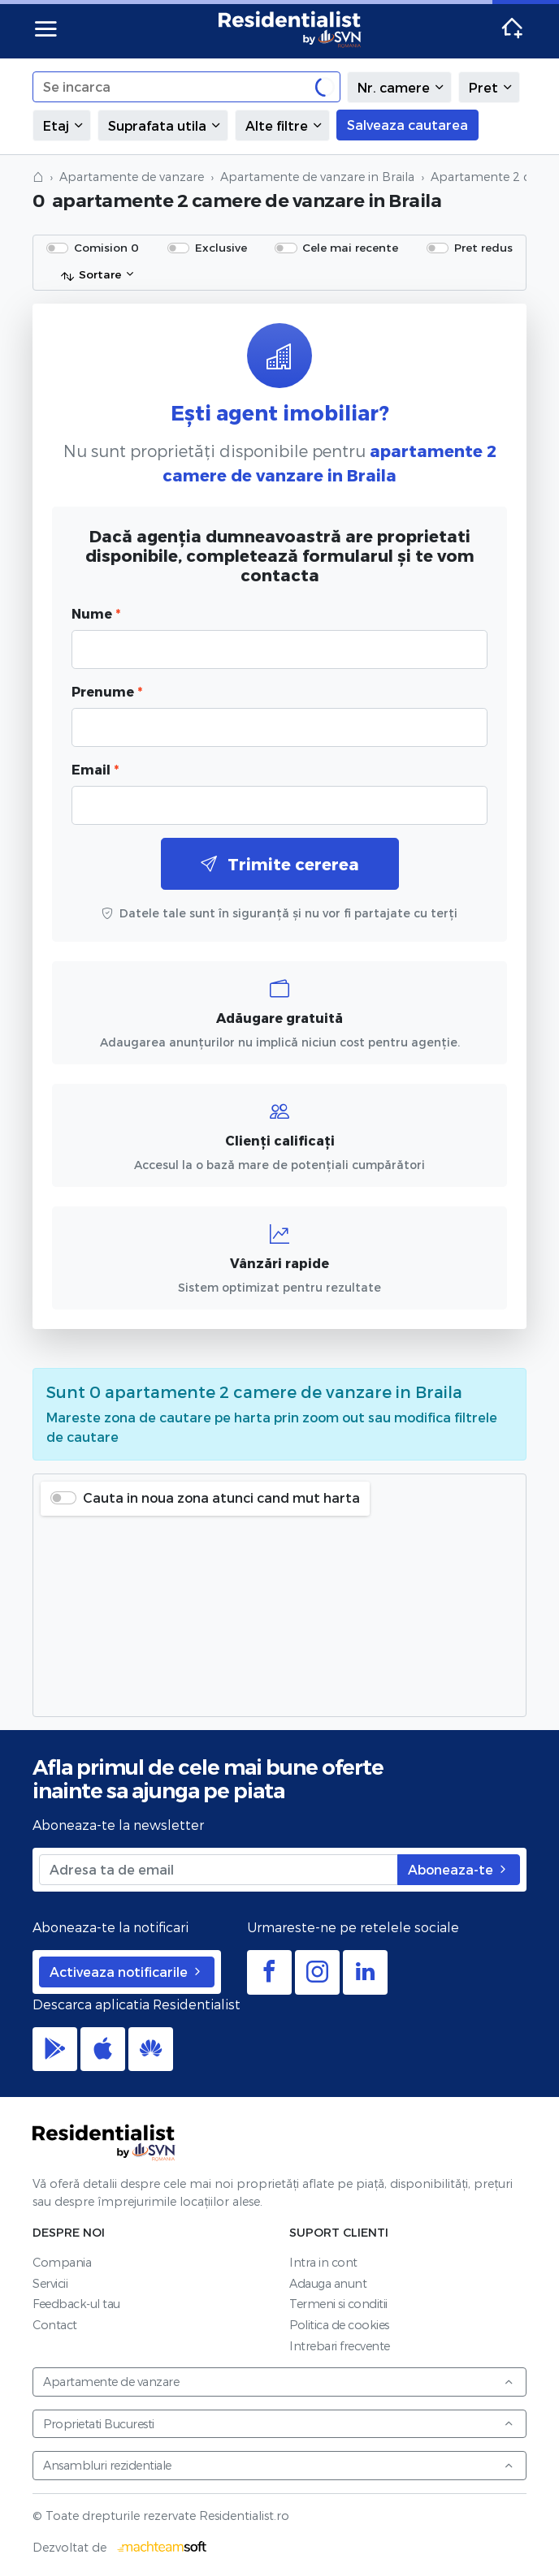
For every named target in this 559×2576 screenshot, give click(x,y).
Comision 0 (106, 247)
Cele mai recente (350, 247)
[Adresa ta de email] (218, 1869)
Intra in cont (323, 2262)
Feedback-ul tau (76, 2304)
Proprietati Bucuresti (278, 2424)
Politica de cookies (339, 2325)
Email (95, 769)
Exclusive (221, 247)
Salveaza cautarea (407, 124)
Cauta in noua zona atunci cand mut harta (221, 1497)
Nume (96, 613)
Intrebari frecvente (339, 2346)
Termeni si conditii (338, 2304)
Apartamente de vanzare (131, 176)
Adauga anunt (327, 2283)
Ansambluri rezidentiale (278, 2465)
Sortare (90, 275)
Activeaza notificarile (127, 1971)
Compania (61, 2262)
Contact (54, 2325)
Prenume (107, 691)
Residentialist (104, 2142)
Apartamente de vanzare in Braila (317, 176)
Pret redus (483, 247)
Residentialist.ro (290, 29)
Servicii (49, 2283)
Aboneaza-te (458, 1869)
